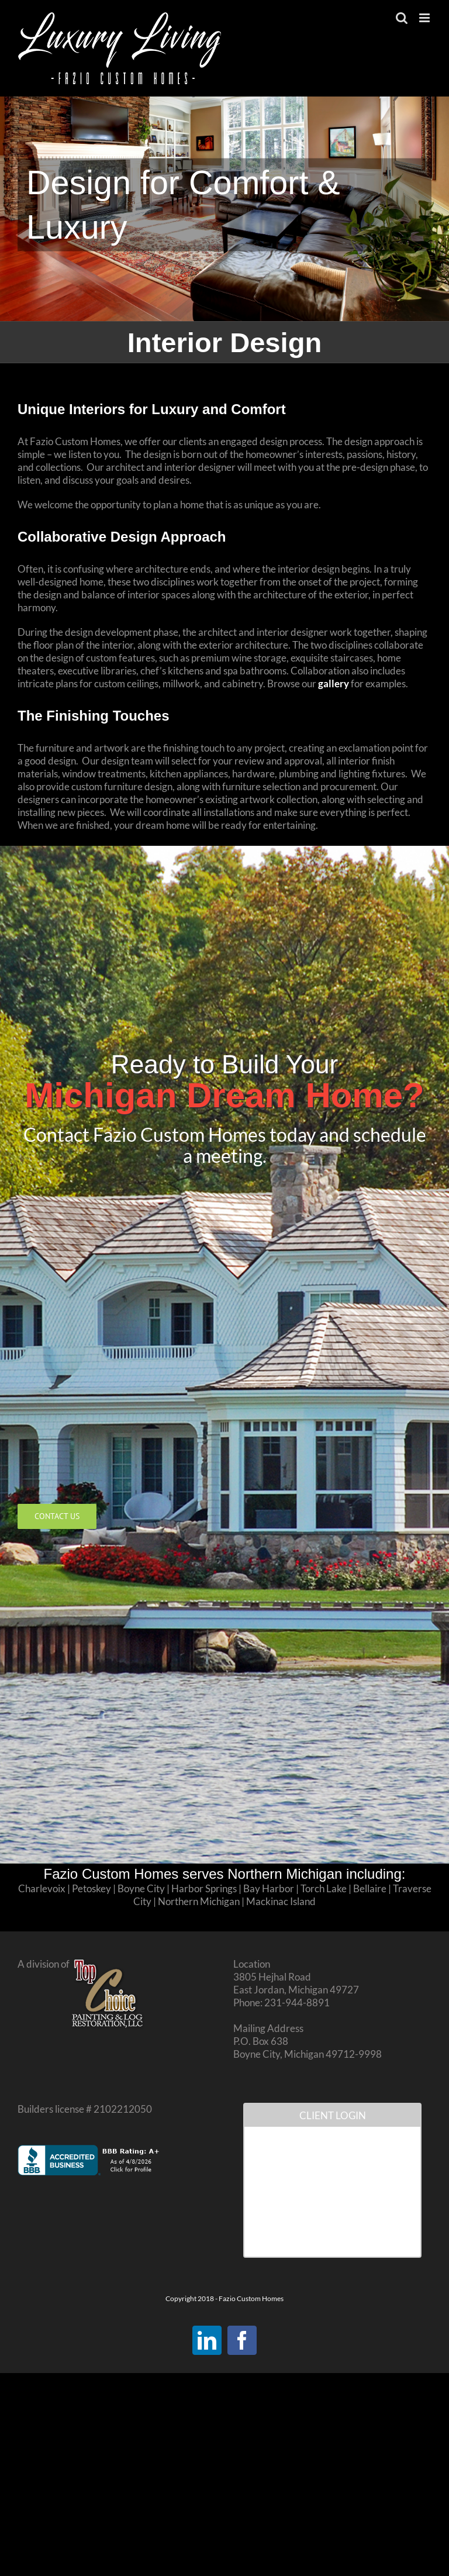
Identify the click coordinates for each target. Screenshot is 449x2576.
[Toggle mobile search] (401, 18)
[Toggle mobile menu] (425, 18)
